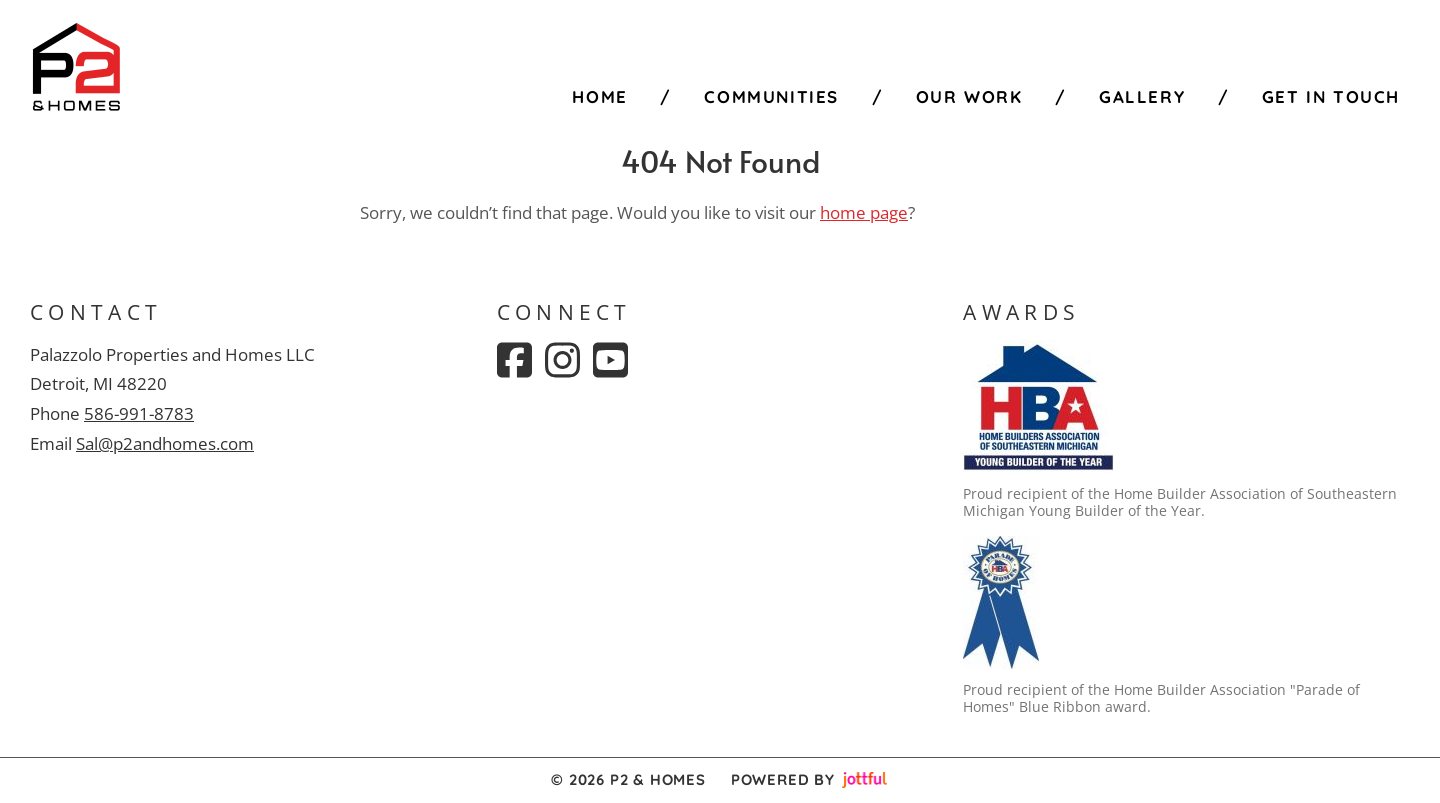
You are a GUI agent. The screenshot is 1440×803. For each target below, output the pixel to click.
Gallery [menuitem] (1142, 96)
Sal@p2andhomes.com (165, 443)
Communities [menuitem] (771, 96)
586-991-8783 (139, 413)
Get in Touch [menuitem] (1331, 96)
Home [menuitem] (599, 96)
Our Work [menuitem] (969, 96)
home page (864, 212)
